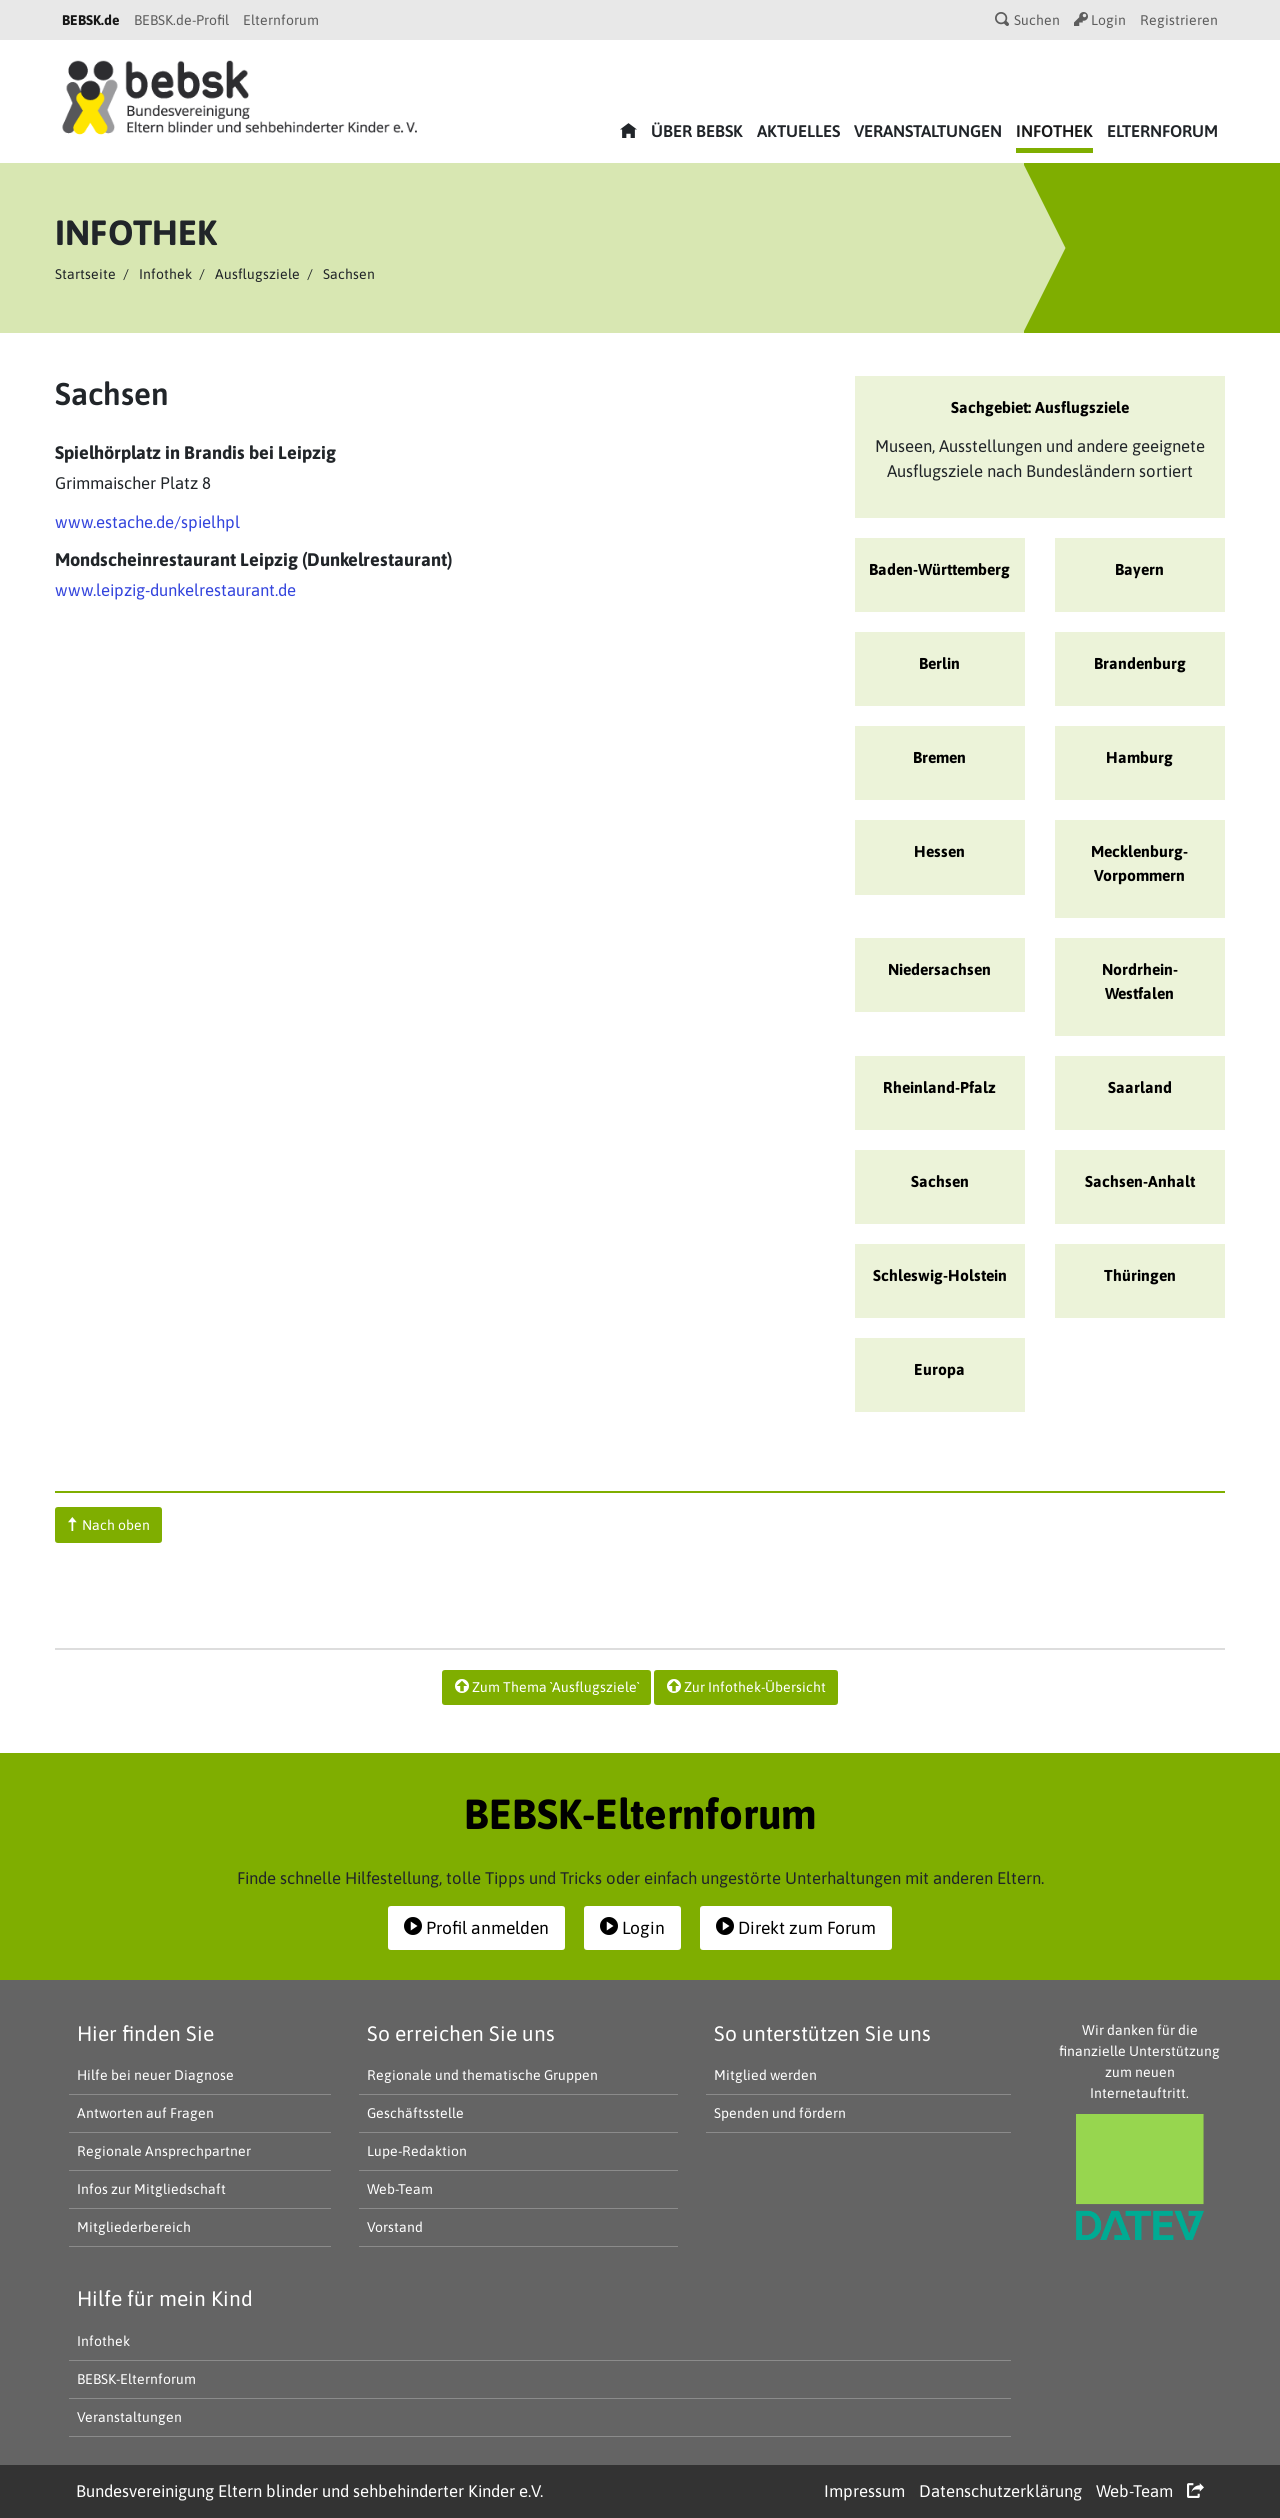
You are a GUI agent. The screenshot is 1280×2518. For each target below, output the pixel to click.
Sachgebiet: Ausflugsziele (1040, 407)
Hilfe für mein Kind (165, 2298)
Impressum (864, 2491)
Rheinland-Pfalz (939, 1087)
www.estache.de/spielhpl (147, 522)
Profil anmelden (476, 1928)
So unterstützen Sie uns (822, 2033)
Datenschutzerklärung (1000, 2491)
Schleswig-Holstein (940, 1275)
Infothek (1054, 131)
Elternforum (281, 20)
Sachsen (940, 1181)
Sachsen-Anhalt (1140, 1181)
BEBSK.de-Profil (181, 20)
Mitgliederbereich (134, 2227)
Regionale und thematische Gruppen (482, 2075)
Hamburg (1139, 757)
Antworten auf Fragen (145, 2113)
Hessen (939, 851)
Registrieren (1179, 20)
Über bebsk (697, 131)
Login (1100, 20)
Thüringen (1140, 1275)
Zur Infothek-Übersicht (746, 1687)
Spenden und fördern (780, 2113)
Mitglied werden (765, 2075)
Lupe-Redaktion (417, 2151)
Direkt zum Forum (796, 1928)
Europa (939, 1369)
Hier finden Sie (145, 2033)
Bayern (1139, 569)
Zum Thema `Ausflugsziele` (547, 1687)
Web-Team (400, 2189)
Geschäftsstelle (415, 2113)
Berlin (939, 663)
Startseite (85, 274)
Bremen (939, 757)
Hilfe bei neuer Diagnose (155, 2075)
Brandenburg (1140, 663)
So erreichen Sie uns (461, 2033)
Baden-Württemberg (939, 569)
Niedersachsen (939, 969)
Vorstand (395, 2227)
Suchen (1027, 20)
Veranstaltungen (928, 131)
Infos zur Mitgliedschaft (151, 2189)
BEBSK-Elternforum (136, 2379)
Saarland (1140, 1087)
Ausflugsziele (257, 274)
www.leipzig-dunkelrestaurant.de (175, 590)
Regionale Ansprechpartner (164, 2151)
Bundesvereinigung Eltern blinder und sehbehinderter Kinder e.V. (309, 2491)
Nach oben (109, 1525)
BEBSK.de (91, 20)
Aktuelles (798, 131)
